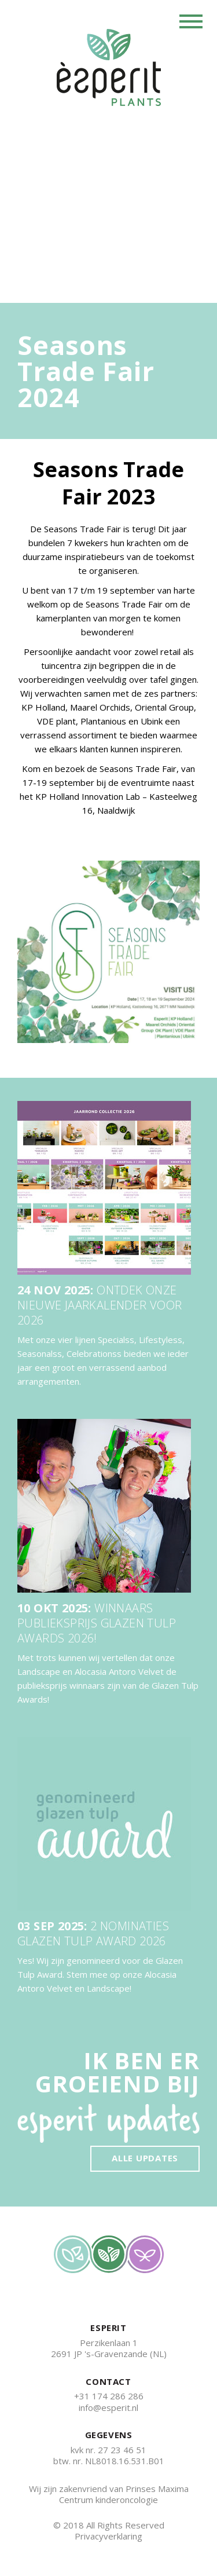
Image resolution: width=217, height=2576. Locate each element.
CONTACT (108, 2381)
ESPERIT (108, 2327)
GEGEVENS (109, 2434)
